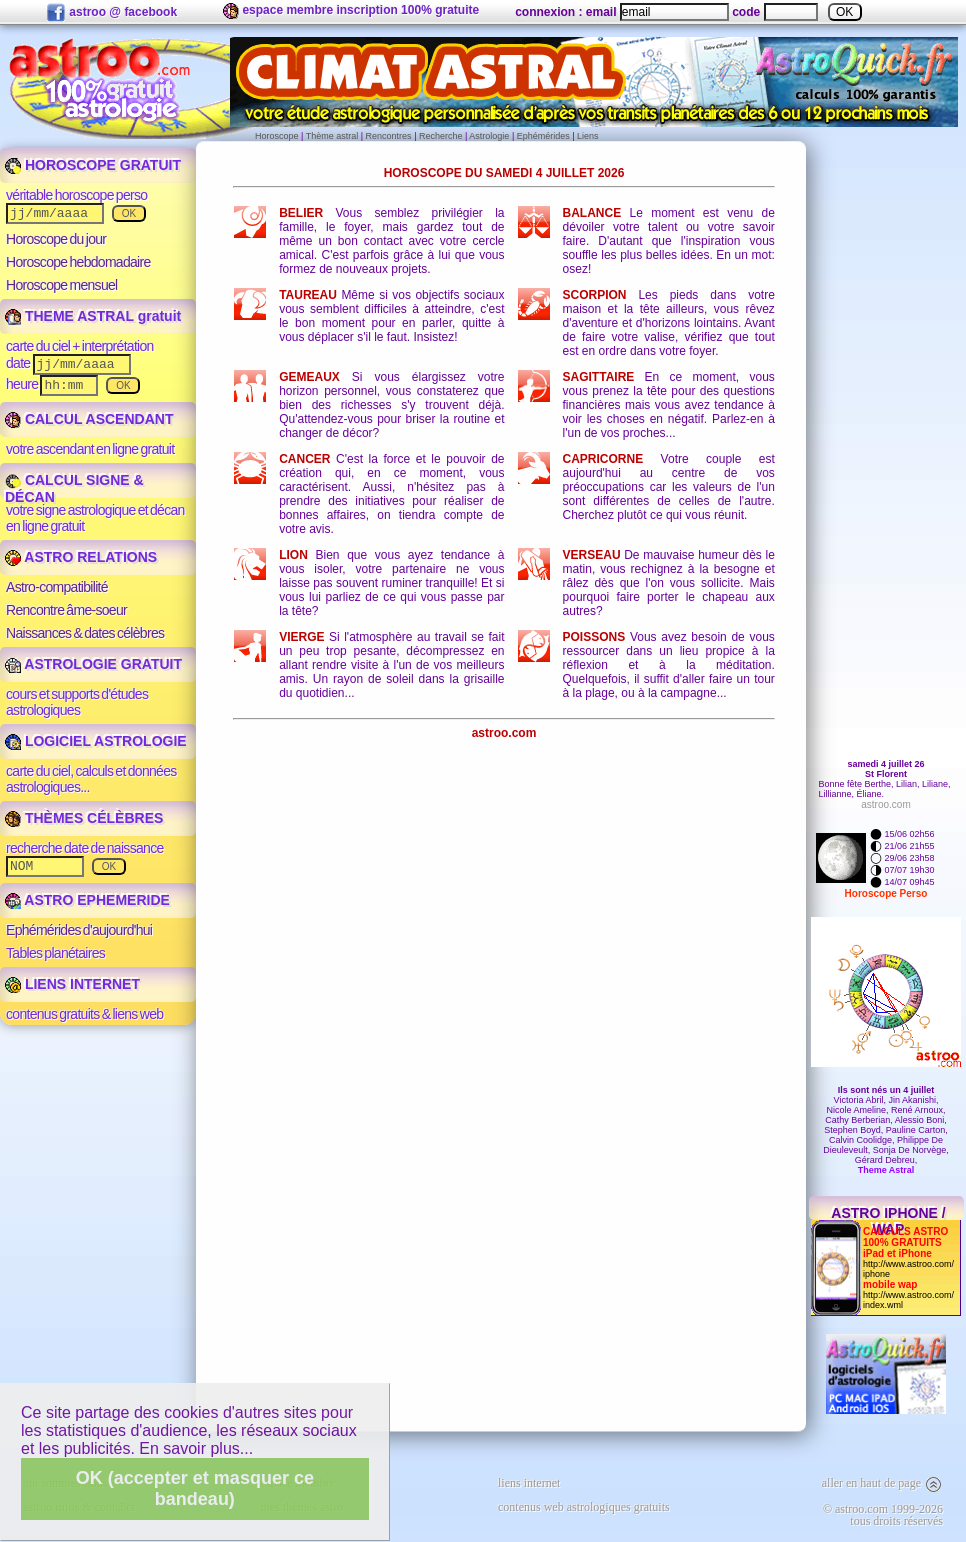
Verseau (592, 555)
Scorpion (595, 295)
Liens (588, 136)
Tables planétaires (55, 953)
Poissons (594, 637)
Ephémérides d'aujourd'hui (79, 930)
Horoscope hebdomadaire (78, 262)
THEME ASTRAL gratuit (93, 316)
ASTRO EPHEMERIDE (87, 900)
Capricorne (603, 459)
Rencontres (389, 136)
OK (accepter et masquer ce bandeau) (195, 1488)
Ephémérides (543, 136)
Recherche (441, 136)
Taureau (308, 295)
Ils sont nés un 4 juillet (886, 1090)
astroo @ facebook (111, 13)
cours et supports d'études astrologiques (77, 702)
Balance (592, 213)
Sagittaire (599, 377)
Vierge (301, 637)
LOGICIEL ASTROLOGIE (96, 741)
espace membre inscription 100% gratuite (351, 11)
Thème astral (332, 136)
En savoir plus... (196, 1448)
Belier (301, 213)
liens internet (529, 1483)
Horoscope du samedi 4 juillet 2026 (504, 173)
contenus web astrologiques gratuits (584, 1507)
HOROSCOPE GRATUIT (93, 165)
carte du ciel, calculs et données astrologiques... (91, 779)
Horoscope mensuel (62, 285)
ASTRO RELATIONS (81, 557)
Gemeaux (309, 377)
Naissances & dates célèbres (85, 633)
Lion (293, 555)
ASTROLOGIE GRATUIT (93, 664)
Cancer (304, 459)
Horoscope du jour (56, 239)
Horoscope (277, 136)
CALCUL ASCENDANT (89, 419)
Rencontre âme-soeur (66, 610)
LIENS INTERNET (72, 984)
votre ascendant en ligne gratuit (90, 449)
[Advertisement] (504, 928)
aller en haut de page (882, 1483)
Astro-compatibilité (57, 587)
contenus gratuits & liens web (84, 1014)
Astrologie (489, 136)
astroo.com (504, 733)
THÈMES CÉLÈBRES (84, 818)
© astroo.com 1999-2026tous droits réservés (883, 1515)
